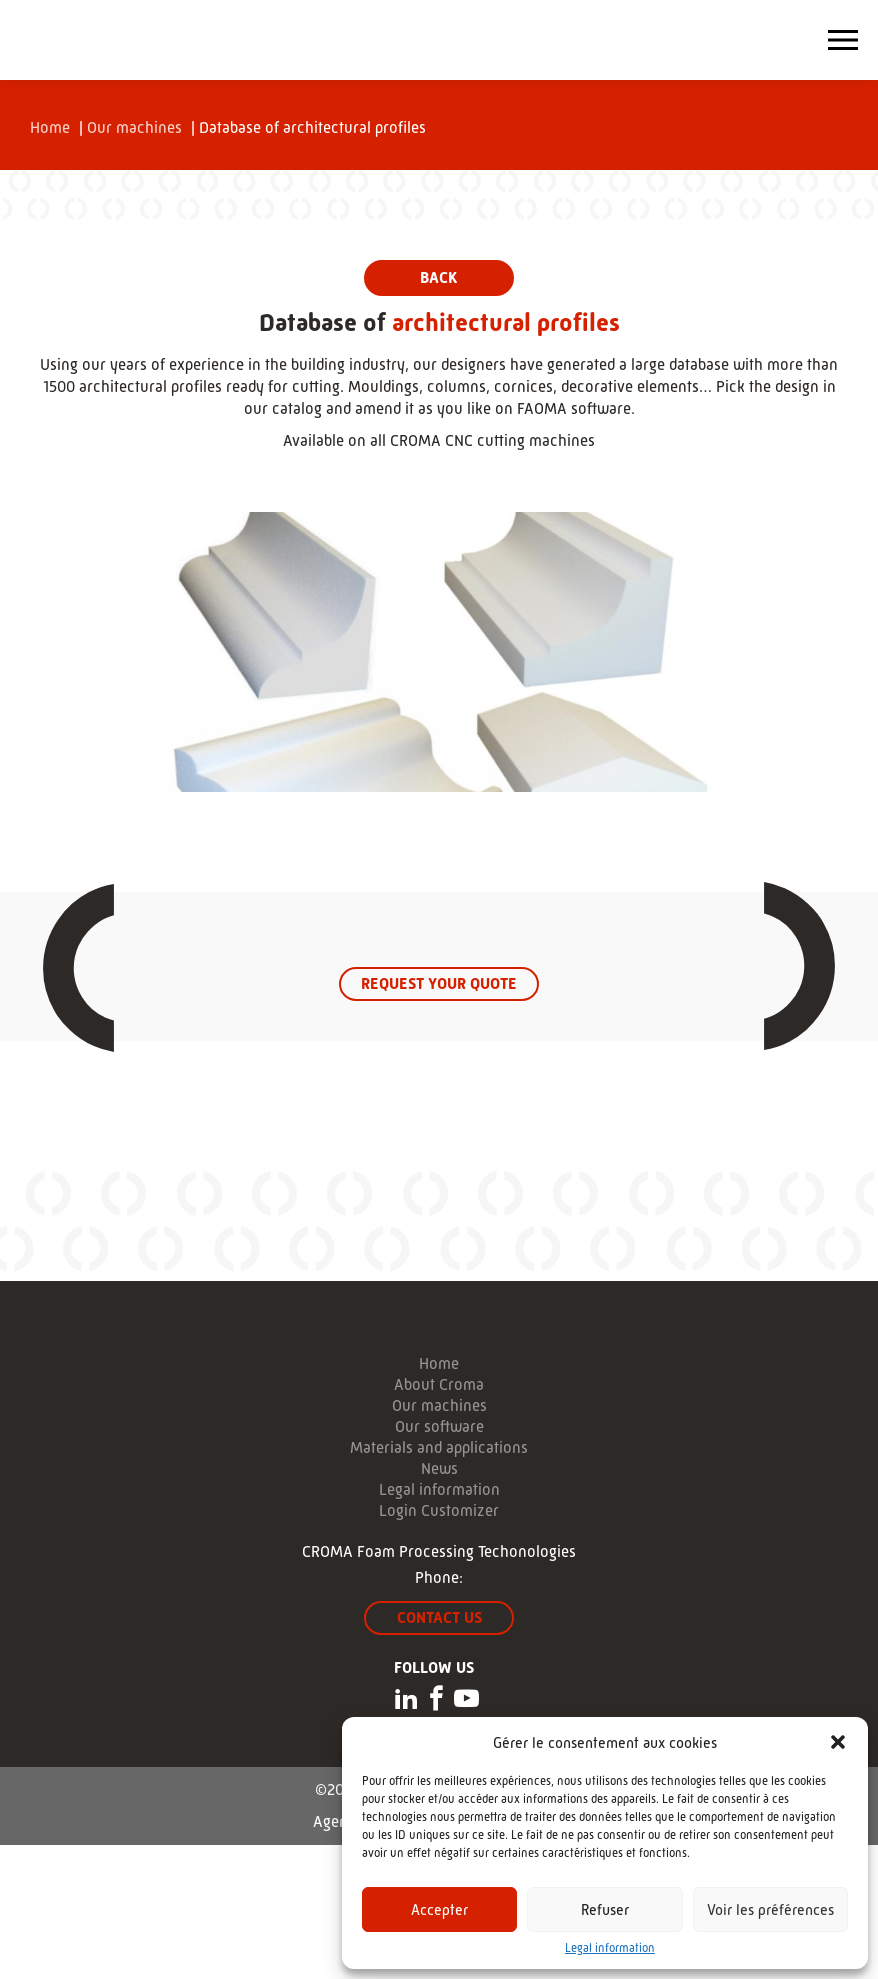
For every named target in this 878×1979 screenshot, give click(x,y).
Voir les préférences (770, 1909)
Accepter (439, 1909)
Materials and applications (439, 1448)
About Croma (439, 1385)
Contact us (439, 1617)
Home (50, 127)
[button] (838, 1742)
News (439, 1469)
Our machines (134, 127)
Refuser (605, 1909)
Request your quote (439, 983)
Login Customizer (439, 1511)
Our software (439, 1427)
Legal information (610, 1948)
